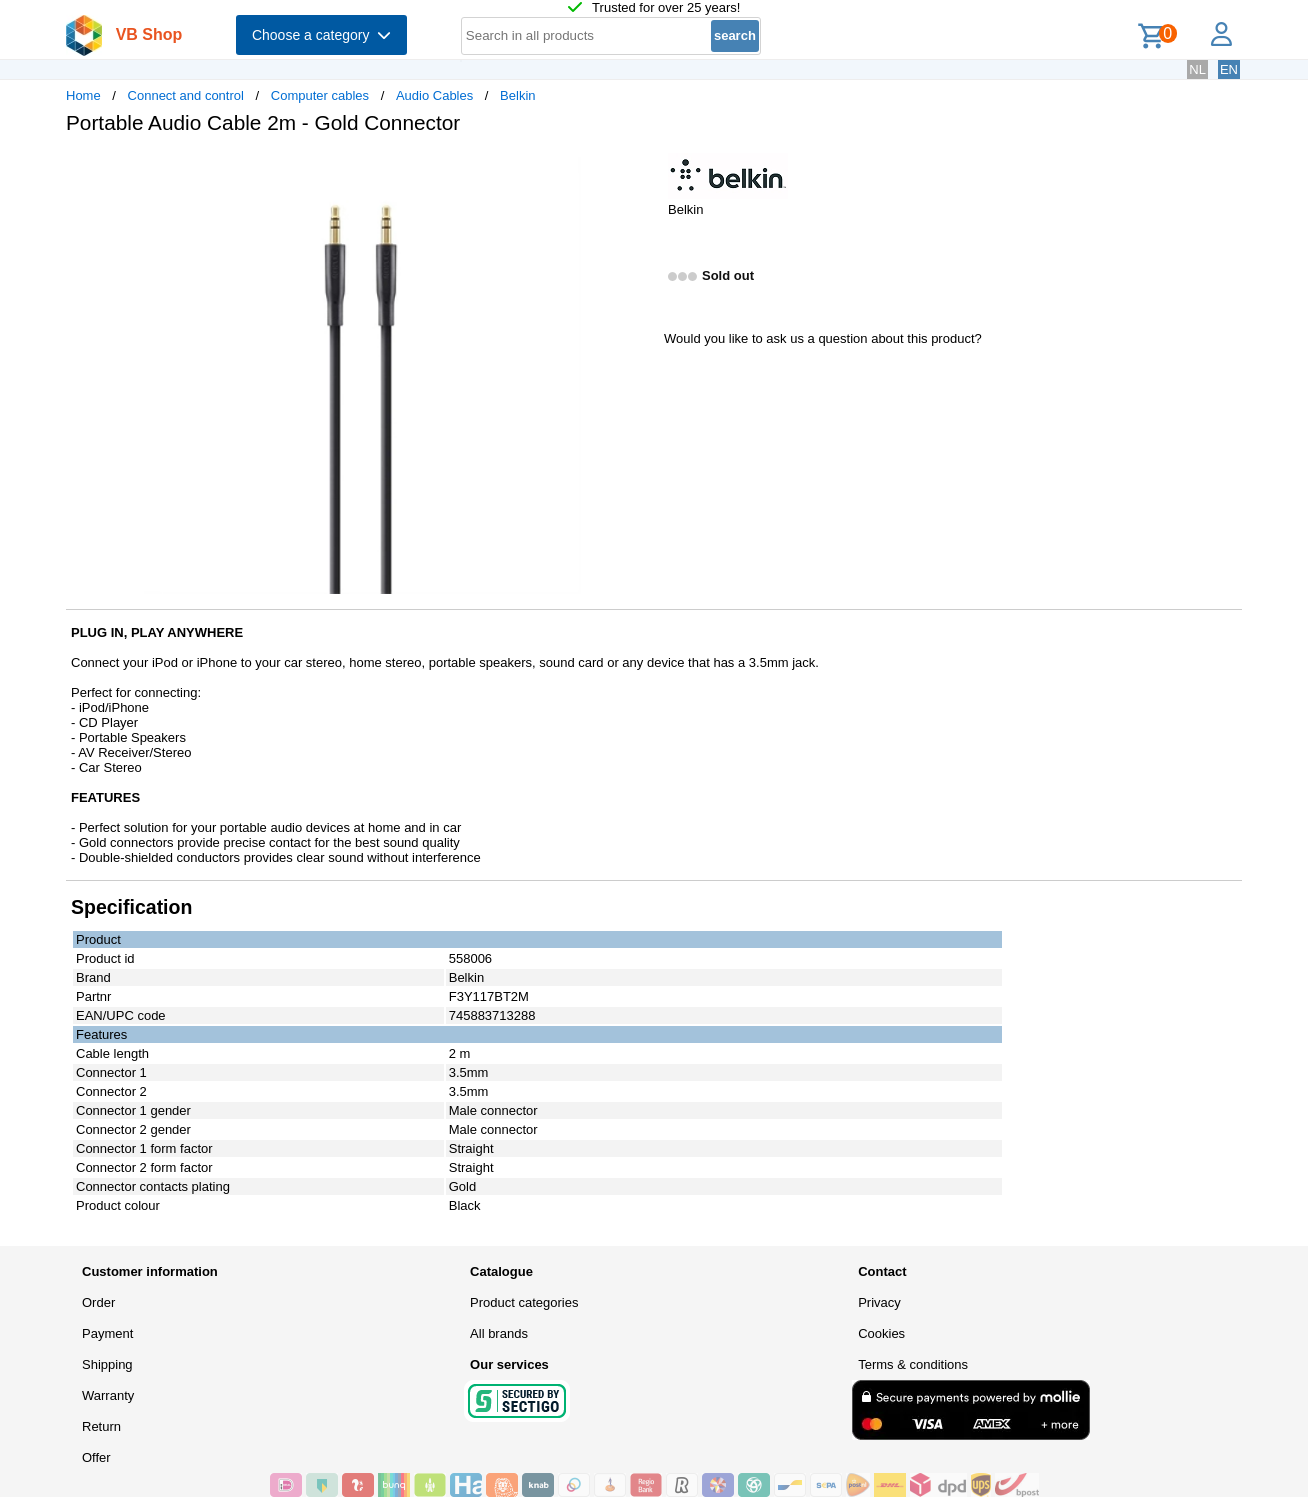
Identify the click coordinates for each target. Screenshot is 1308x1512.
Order (98, 1302)
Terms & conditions (913, 1364)
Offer (96, 1457)
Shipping (107, 1364)
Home (83, 95)
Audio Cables (434, 95)
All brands (499, 1333)
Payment (107, 1333)
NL (1197, 69)
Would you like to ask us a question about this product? (823, 338)
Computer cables (320, 95)
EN (1229, 69)
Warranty (108, 1395)
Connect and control (186, 95)
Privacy (879, 1302)
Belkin (517, 95)
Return (101, 1426)
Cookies (881, 1333)
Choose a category (321, 35)
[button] (636, 171)
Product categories (524, 1302)
